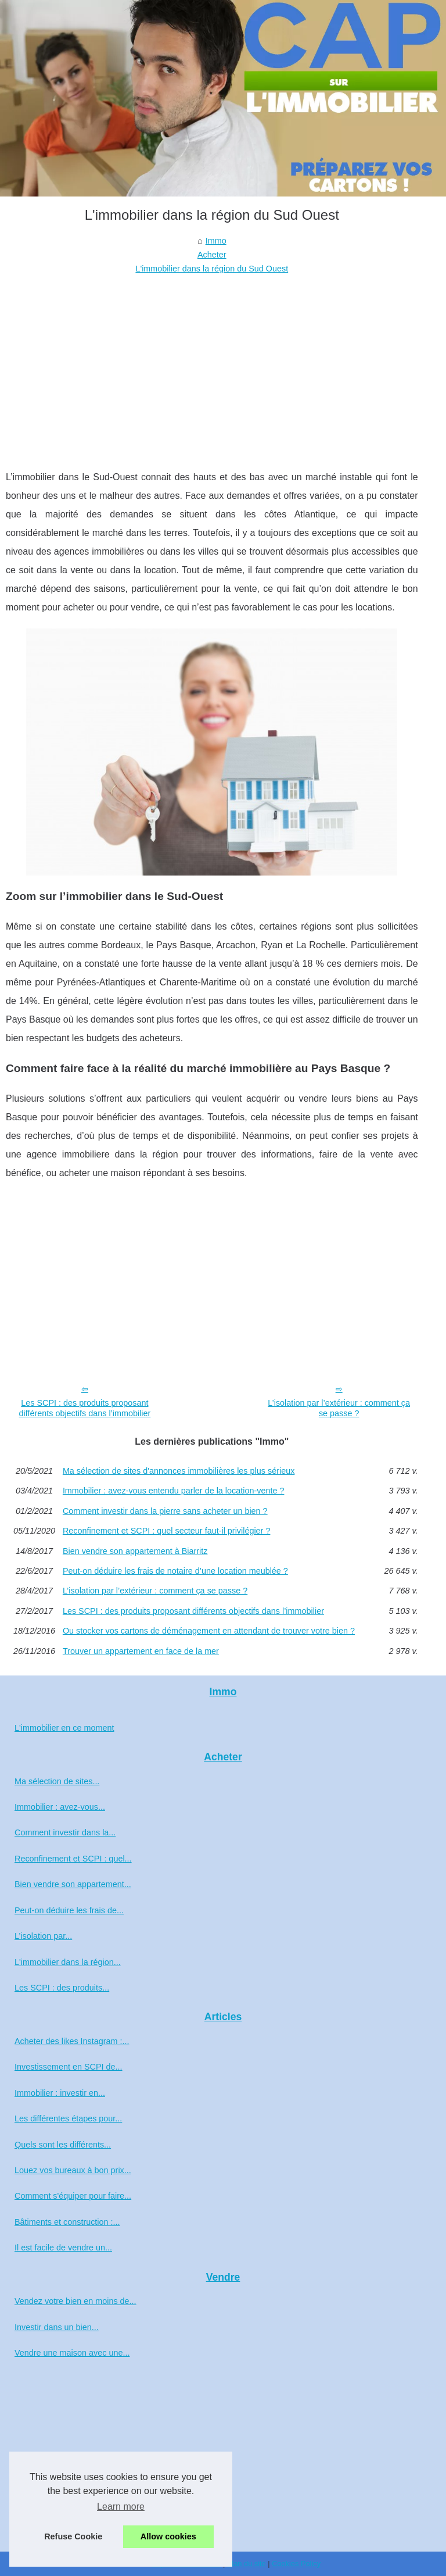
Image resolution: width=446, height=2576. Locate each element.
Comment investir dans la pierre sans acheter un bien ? (165, 1511)
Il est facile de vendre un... (63, 2247)
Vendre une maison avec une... (72, 2352)
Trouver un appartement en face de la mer (141, 1651)
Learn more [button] (121, 2506)
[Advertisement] (212, 363)
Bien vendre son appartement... (73, 1884)
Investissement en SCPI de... (69, 2066)
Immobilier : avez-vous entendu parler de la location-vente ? (174, 1491)
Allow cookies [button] (168, 2536)
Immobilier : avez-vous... (60, 1807)
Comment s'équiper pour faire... (73, 2195)
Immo (216, 240)
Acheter (211, 254)
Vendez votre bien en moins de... (75, 2301)
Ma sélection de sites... (57, 1781)
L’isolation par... (43, 1936)
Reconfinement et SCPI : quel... (73, 1858)
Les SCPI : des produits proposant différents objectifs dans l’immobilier (84, 1408)
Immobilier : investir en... (60, 2093)
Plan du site (246, 2563)
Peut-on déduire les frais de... (69, 1910)
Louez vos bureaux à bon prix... (73, 2170)
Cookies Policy (296, 2563)
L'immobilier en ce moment (64, 1727)
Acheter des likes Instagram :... (72, 2041)
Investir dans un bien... (57, 2327)
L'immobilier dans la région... (68, 1962)
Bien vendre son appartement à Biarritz (135, 1551)
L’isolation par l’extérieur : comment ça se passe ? (339, 1408)
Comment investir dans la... (65, 1832)
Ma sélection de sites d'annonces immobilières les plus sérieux (178, 1471)
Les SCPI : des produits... (62, 1987)
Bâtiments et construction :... (67, 2222)
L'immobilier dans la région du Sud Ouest (211, 268)
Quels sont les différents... (63, 2144)
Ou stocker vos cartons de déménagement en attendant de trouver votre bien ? (209, 1631)
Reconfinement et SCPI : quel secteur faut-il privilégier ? (167, 1531)
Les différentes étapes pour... (68, 2118)
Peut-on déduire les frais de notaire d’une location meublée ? (175, 1571)
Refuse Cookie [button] (73, 2536)
